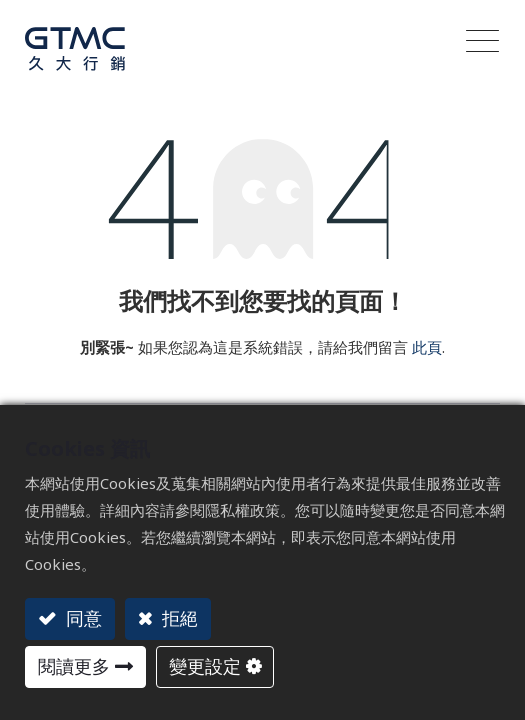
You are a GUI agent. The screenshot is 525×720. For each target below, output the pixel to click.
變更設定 (205, 666)
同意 (81, 618)
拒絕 (177, 618)
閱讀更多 (74, 666)
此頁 (427, 336)
